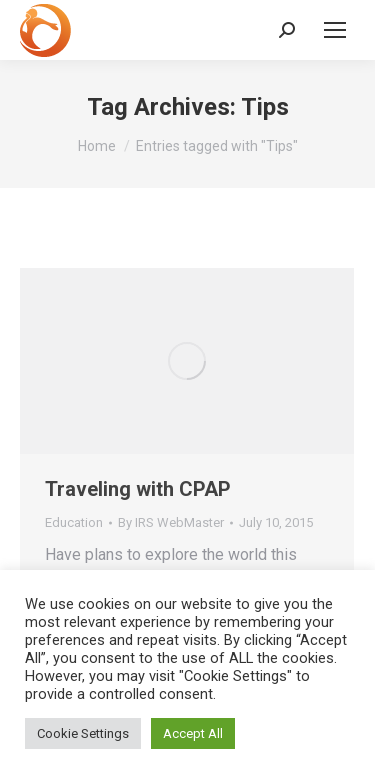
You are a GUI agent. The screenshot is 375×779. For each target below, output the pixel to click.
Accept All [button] (193, 733)
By (171, 522)
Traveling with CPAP (138, 489)
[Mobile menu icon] (335, 30)
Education (74, 522)
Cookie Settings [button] (83, 733)
